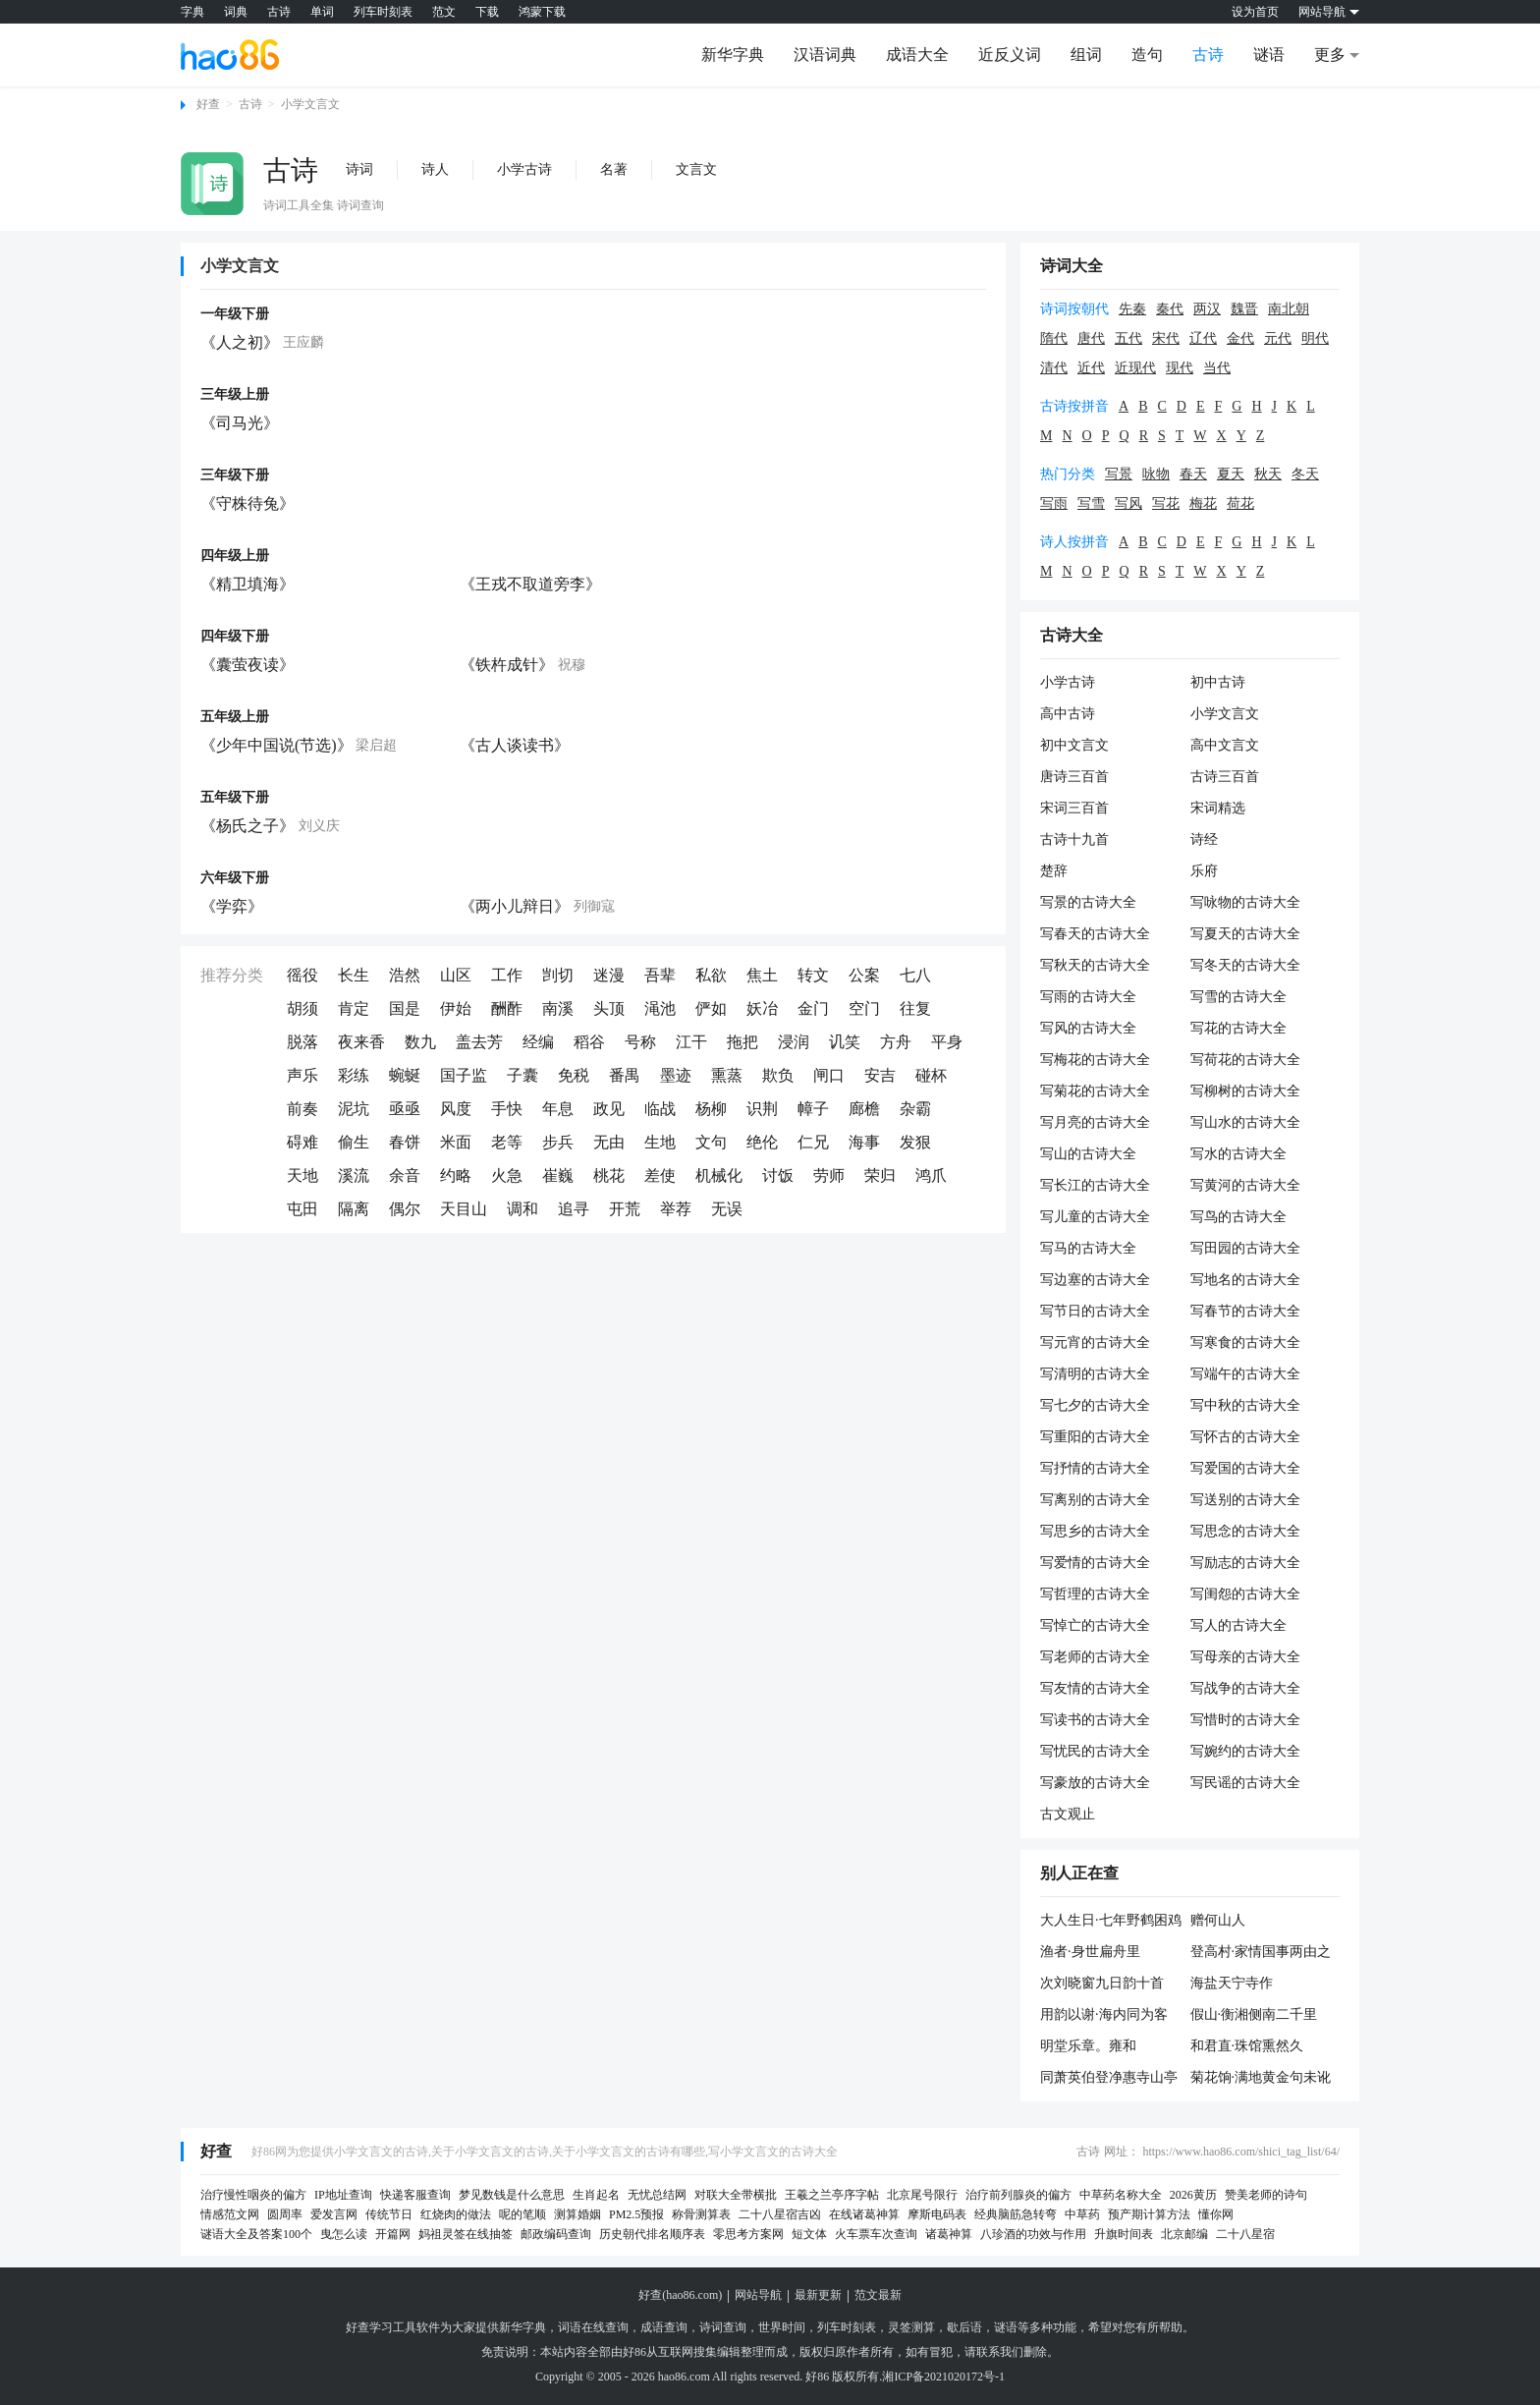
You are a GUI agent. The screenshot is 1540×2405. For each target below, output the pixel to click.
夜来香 (361, 1042)
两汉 (1207, 309)
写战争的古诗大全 (1245, 1688)
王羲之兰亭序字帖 (832, 2195)
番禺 (624, 1075)
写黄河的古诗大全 (1245, 1185)
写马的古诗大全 (1088, 1248)
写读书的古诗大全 (1095, 1719)
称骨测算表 (701, 2214)
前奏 (302, 1108)
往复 (915, 1008)
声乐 (302, 1075)
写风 (1128, 503)
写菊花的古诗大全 (1095, 1091)
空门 (864, 1008)
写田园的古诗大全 (1245, 1248)
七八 (915, 975)
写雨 (1054, 503)
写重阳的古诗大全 (1095, 1436)
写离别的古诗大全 (1095, 1499)
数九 (420, 1042)
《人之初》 (239, 342)
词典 (236, 12)
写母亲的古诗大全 (1245, 1657)
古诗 (279, 12)
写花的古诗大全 (1238, 1028)
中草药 (1082, 2214)
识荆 (762, 1108)
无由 (609, 1142)
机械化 (718, 1175)
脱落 (302, 1042)
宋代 (1166, 338)
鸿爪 (931, 1175)
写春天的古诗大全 (1095, 933)
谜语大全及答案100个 (256, 2234)
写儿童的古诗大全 (1095, 1216)
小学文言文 (310, 104)
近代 (1091, 368)
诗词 (359, 169)
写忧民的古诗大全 (1095, 1751)
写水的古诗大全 (1238, 1154)
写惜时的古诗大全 (1245, 1719)
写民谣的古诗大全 (1245, 1782)
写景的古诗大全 (1088, 902)
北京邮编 (1184, 2234)
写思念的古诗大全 (1245, 1531)
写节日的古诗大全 (1095, 1311)
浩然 (404, 975)
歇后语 (964, 2327)
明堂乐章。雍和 (1088, 2046)
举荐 (675, 1209)
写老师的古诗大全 (1095, 1657)
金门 (813, 1008)
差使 (660, 1175)
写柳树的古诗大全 (1245, 1091)
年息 (558, 1108)
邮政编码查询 (556, 2234)
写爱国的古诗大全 (1245, 1468)
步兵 (558, 1142)
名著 (614, 169)
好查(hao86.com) (680, 2295)
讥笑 (844, 1042)
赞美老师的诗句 (1266, 2195)
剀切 (558, 975)
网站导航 (758, 2295)
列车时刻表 (383, 12)
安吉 (880, 1075)
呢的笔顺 (522, 2214)
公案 (864, 975)
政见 (609, 1108)
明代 (1315, 338)
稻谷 (589, 1042)
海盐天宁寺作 (1231, 1983)
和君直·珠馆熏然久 (1247, 2046)
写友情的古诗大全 (1095, 1688)
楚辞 (1054, 871)
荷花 (1240, 503)
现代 (1179, 368)
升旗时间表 (1123, 2234)
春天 (1193, 474)
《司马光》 (239, 423)
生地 (660, 1142)
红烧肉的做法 (455, 2214)
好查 (208, 104)
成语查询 (664, 2327)
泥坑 (353, 1108)
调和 (522, 1209)
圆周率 (284, 2214)
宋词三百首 (1074, 808)
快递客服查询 (415, 2195)
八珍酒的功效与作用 (1033, 2234)
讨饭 (778, 1175)
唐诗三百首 (1074, 776)
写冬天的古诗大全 (1245, 965)
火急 (506, 1175)
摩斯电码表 (937, 2214)
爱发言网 (334, 2214)
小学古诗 (524, 169)
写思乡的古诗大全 (1095, 1531)
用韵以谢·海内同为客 (1104, 2014)
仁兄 (813, 1142)
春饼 (404, 1142)
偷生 (353, 1142)
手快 (506, 1108)
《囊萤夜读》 (247, 664)
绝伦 (762, 1142)
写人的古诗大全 (1238, 1625)
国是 (404, 1008)
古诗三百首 (1224, 776)
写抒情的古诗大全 (1095, 1468)
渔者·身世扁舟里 (1090, 1951)
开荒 (624, 1209)
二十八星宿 (1245, 2234)
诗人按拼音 (1074, 541)
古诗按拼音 (1074, 406)
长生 (353, 975)
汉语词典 (825, 54)
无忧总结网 (657, 2195)
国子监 (463, 1075)
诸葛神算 (948, 2234)
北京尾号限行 (922, 2195)
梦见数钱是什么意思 (512, 2195)
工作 (506, 975)
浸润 (793, 1042)
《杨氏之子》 (247, 825)
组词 (1086, 54)
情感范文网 (229, 2214)
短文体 (809, 2234)
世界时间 (781, 2327)
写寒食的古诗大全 (1245, 1342)
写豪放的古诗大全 (1095, 1782)
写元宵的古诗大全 (1095, 1342)
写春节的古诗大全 (1245, 1311)
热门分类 (1067, 474)
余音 (404, 1175)
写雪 (1091, 503)
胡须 (302, 1008)
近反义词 (1009, 54)
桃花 (609, 1175)
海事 (864, 1142)
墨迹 (675, 1075)
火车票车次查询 (876, 2234)
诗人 (435, 169)
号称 (640, 1042)
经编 (538, 1042)
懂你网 (1216, 2214)
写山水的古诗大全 (1245, 1122)
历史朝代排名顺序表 (652, 2234)
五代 (1128, 338)
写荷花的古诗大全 (1245, 1059)
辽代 (1203, 338)
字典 (192, 12)
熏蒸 (726, 1075)
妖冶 (762, 1008)
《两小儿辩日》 (515, 906)
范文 (444, 12)
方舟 (895, 1042)
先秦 (1132, 309)
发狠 (915, 1142)
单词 (322, 12)
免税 (573, 1075)
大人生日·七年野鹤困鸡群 (1111, 1921)
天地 (302, 1175)
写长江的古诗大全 (1095, 1185)
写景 (1118, 474)
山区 (455, 975)
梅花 (1203, 503)
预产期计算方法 (1149, 2214)
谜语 (1269, 54)
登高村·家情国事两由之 (1261, 1951)
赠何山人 (1217, 1920)
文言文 (696, 169)
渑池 (660, 1008)
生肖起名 (596, 2195)
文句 (711, 1142)
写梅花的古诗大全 (1095, 1059)
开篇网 (393, 2234)
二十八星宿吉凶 (780, 2214)
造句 (1147, 54)
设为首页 (1255, 12)
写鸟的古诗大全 (1238, 1216)
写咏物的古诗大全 (1245, 902)
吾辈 (660, 975)
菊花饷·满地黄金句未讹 (1261, 2077)
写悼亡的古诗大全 (1095, 1625)
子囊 (522, 1075)
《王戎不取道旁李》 (530, 584)
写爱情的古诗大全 (1095, 1562)
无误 (726, 1209)
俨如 (711, 1008)
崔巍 (558, 1175)
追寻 (573, 1209)
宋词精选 (1217, 808)
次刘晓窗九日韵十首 (1102, 1983)
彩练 (353, 1075)
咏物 (1156, 474)
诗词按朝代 (1074, 309)
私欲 (711, 975)
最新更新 (818, 2295)
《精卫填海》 (247, 584)
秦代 (1169, 309)
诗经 (1204, 839)
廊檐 (864, 1108)
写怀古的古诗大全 (1245, 1436)
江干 (691, 1042)
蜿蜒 (404, 1075)
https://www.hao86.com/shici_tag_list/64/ (1241, 2151)
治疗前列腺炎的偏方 (1018, 2195)
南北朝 (1288, 309)
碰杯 (931, 1075)
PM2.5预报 (636, 2214)
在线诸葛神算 (864, 2214)
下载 (487, 12)
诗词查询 (722, 2327)
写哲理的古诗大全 (1095, 1594)
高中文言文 (1224, 745)
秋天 (1268, 474)
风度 (455, 1108)
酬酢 (506, 1008)
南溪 (558, 1008)
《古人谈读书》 (515, 745)
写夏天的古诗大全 (1245, 933)
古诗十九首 (1074, 839)
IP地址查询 (343, 2195)
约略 (455, 1175)
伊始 (455, 1008)
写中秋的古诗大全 (1245, 1405)
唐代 (1091, 338)
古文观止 (1067, 1814)
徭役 (302, 975)
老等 (506, 1142)
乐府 (1204, 871)
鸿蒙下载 (542, 12)
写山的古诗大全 (1088, 1154)
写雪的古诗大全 (1238, 996)
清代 (1054, 368)
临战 (660, 1108)
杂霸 (915, 1108)
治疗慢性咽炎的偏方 (253, 2195)
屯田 (302, 1209)
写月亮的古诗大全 (1095, 1122)
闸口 (829, 1075)
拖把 (742, 1042)
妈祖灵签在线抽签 (465, 2234)
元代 (1278, 338)
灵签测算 (911, 2327)
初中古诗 (1217, 682)
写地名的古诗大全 (1245, 1279)
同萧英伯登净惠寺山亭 (1109, 2077)
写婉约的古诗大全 (1245, 1751)
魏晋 (1244, 309)
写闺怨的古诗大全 (1245, 1594)
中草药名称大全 (1120, 2195)
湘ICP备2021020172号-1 (943, 2376)
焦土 (762, 975)
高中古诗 (1067, 713)
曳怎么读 (343, 2234)
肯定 (353, 1008)
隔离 (353, 1209)
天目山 (463, 1209)
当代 (1217, 368)
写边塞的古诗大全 (1095, 1279)
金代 (1240, 338)
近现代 (1135, 368)
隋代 (1054, 338)
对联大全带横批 (735, 2195)
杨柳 (711, 1108)
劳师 (829, 1175)
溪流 (353, 1175)
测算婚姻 (577, 2214)
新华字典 (732, 54)
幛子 (813, 1108)
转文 (813, 975)
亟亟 (404, 1108)
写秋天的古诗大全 (1095, 965)
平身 (946, 1042)
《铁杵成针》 (507, 664)
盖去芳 (479, 1042)
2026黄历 (1193, 2195)
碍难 (302, 1142)
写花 (1166, 503)
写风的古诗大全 (1088, 1028)
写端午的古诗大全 (1245, 1374)
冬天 (1305, 474)
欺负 (778, 1075)
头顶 (609, 1008)
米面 (455, 1142)
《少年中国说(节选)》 (276, 745)
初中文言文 (1074, 745)
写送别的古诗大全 (1245, 1499)
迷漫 (609, 975)
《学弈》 (231, 906)
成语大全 (917, 54)
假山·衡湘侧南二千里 (1254, 2014)
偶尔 (404, 1209)
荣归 (880, 1175)
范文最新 (878, 2295)
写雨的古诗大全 (1088, 996)
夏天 (1230, 474)
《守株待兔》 (247, 503)
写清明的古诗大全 (1095, 1374)
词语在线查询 (593, 2327)
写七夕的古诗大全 (1095, 1405)
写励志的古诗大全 (1245, 1562)
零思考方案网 (748, 2234)
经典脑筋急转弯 (1015, 2214)
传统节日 (388, 2214)
